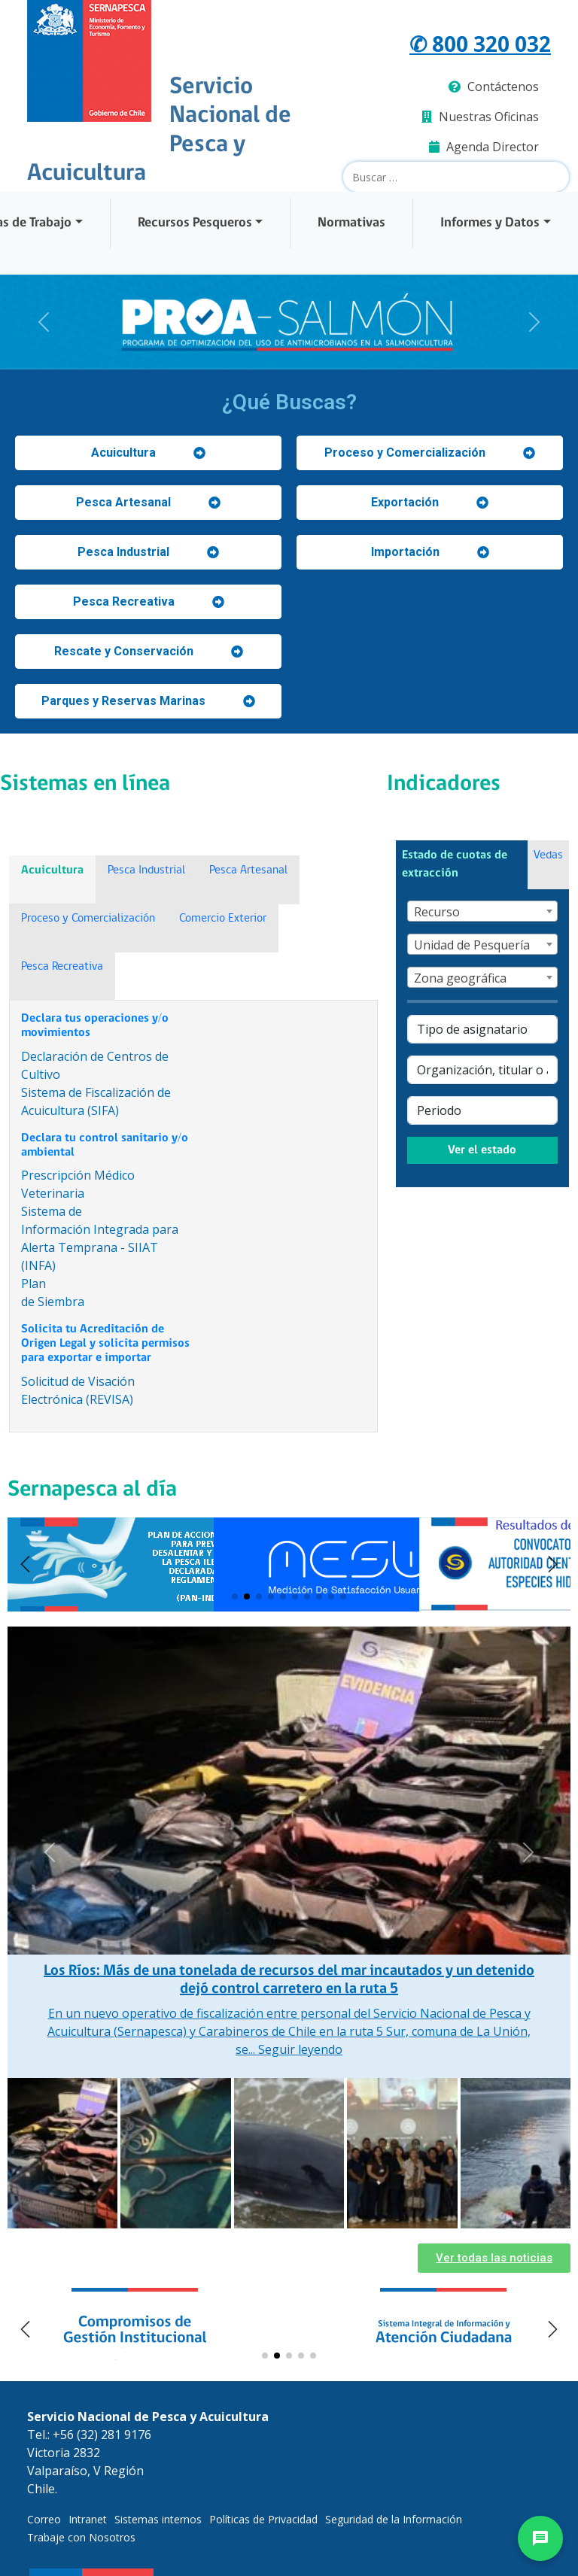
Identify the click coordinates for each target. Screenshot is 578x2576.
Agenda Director (484, 146)
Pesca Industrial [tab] (146, 870)
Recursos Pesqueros (195, 223)
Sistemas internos (158, 2519)
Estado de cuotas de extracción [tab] (454, 864)
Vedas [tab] (548, 855)
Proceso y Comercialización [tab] (88, 919)
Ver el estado (482, 1150)
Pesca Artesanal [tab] (248, 870)
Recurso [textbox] (437, 912)
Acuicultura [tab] (52, 870)
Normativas (351, 223)
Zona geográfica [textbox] (460, 978)
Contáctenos (494, 86)
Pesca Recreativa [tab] (62, 967)
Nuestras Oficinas (480, 116)
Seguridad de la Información (393, 2519)
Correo (44, 2519)
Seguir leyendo (300, 2049)
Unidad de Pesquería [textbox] (472, 945)
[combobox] (482, 911)
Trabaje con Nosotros (81, 2537)
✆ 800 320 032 (480, 43)
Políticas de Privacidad (263, 2519)
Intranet (87, 2519)
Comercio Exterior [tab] (222, 919)
